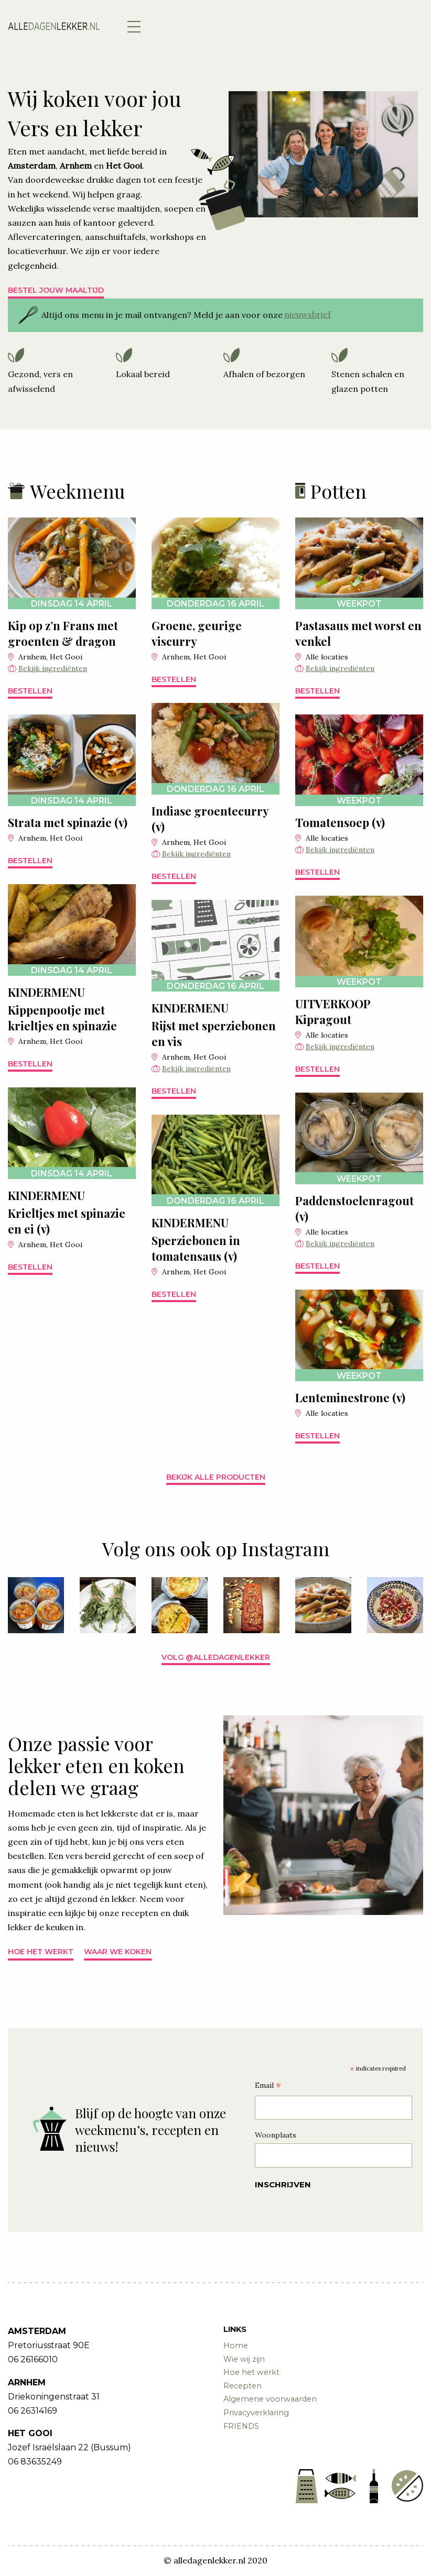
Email (268, 2086)
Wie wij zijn (244, 2359)
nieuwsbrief (307, 314)
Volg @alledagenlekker (215, 1657)
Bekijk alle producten (215, 1477)
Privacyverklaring (256, 2412)
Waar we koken (118, 1951)
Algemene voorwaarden (270, 2399)
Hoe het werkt (40, 1951)
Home (235, 2345)
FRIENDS (241, 2426)
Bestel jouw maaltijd (56, 290)
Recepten (242, 2386)
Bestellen (30, 691)
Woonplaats (275, 2135)
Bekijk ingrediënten (52, 668)
